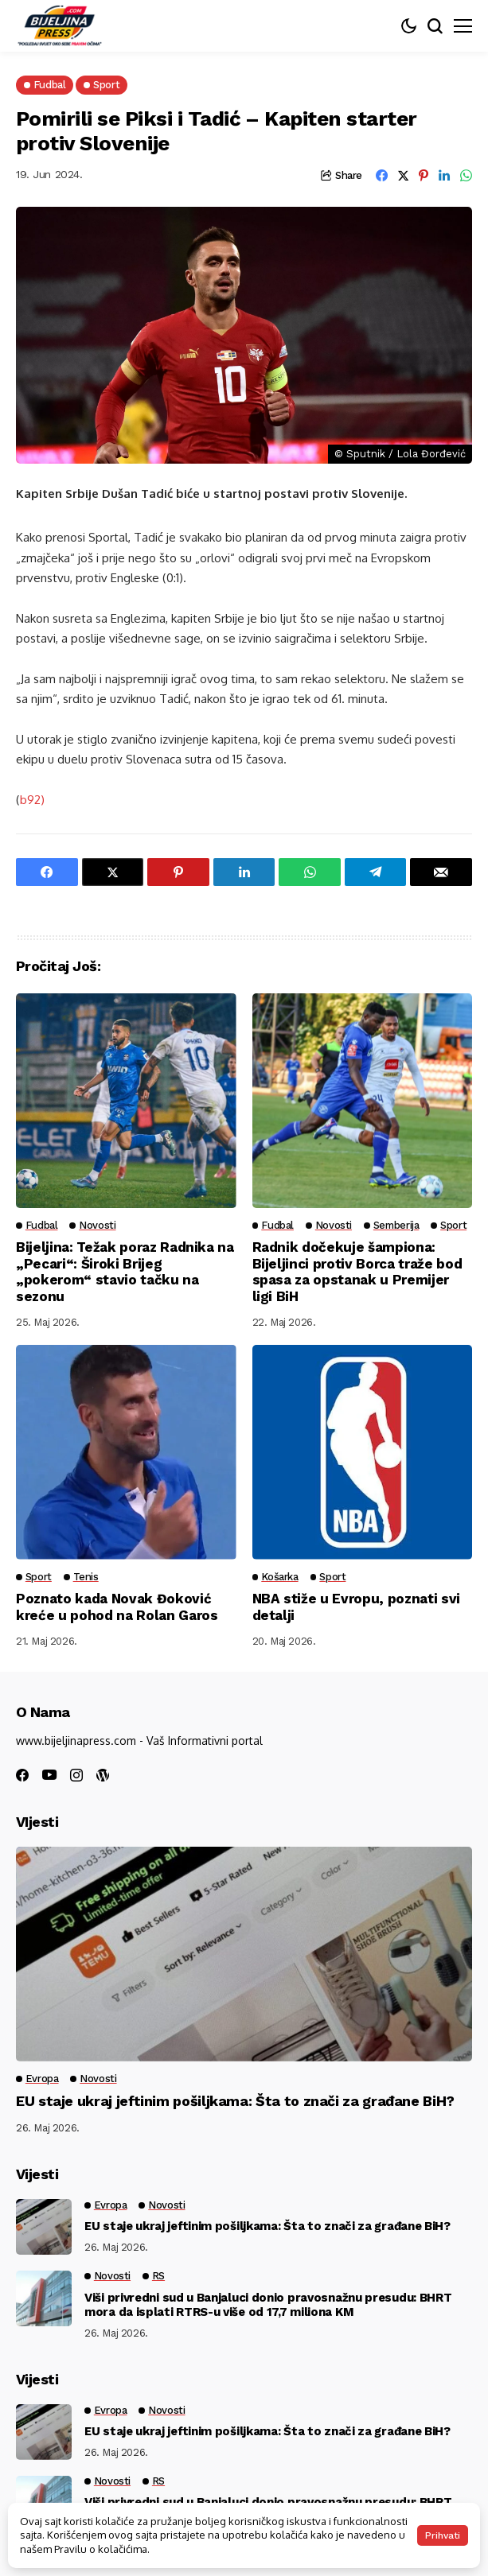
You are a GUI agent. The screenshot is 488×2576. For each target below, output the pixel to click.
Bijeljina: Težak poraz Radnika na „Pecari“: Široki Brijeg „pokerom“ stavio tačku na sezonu (125, 1271)
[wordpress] (102, 1775)
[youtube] (49, 1775)
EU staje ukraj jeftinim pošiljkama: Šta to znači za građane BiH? (235, 2100)
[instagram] (76, 1775)
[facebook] (22, 1775)
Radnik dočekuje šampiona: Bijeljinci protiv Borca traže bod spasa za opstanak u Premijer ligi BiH (357, 1271)
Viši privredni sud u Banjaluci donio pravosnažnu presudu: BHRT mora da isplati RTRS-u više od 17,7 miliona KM (267, 2304)
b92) (32, 799)
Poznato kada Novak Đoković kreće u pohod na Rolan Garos (116, 1606)
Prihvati (442, 2535)
